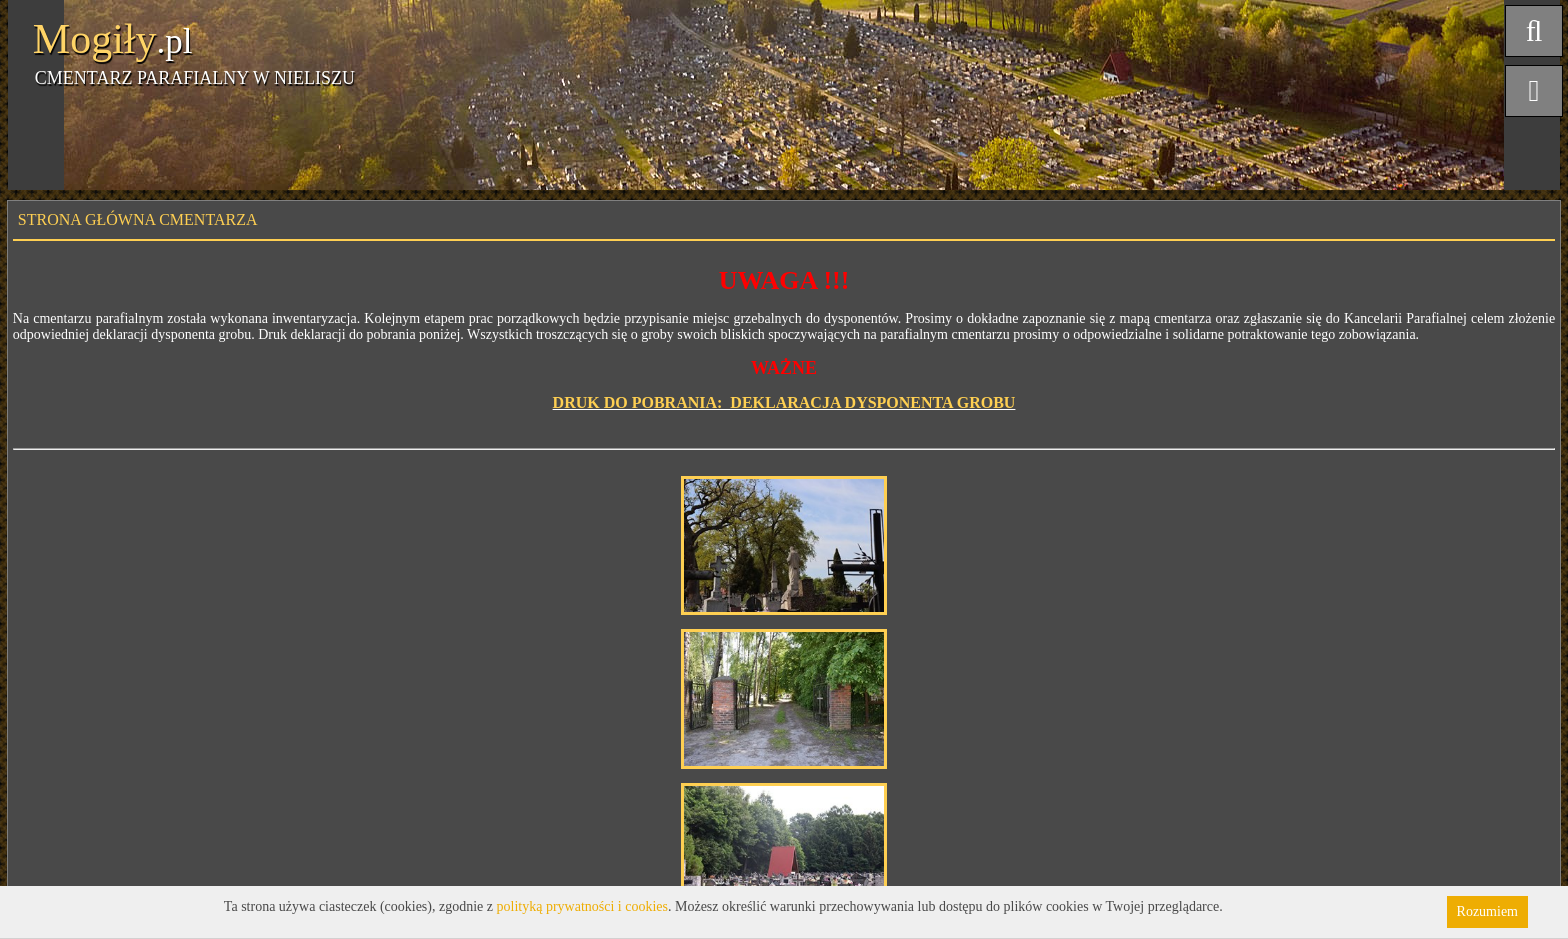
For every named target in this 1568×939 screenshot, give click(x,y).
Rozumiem (1487, 911)
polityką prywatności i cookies (582, 906)
